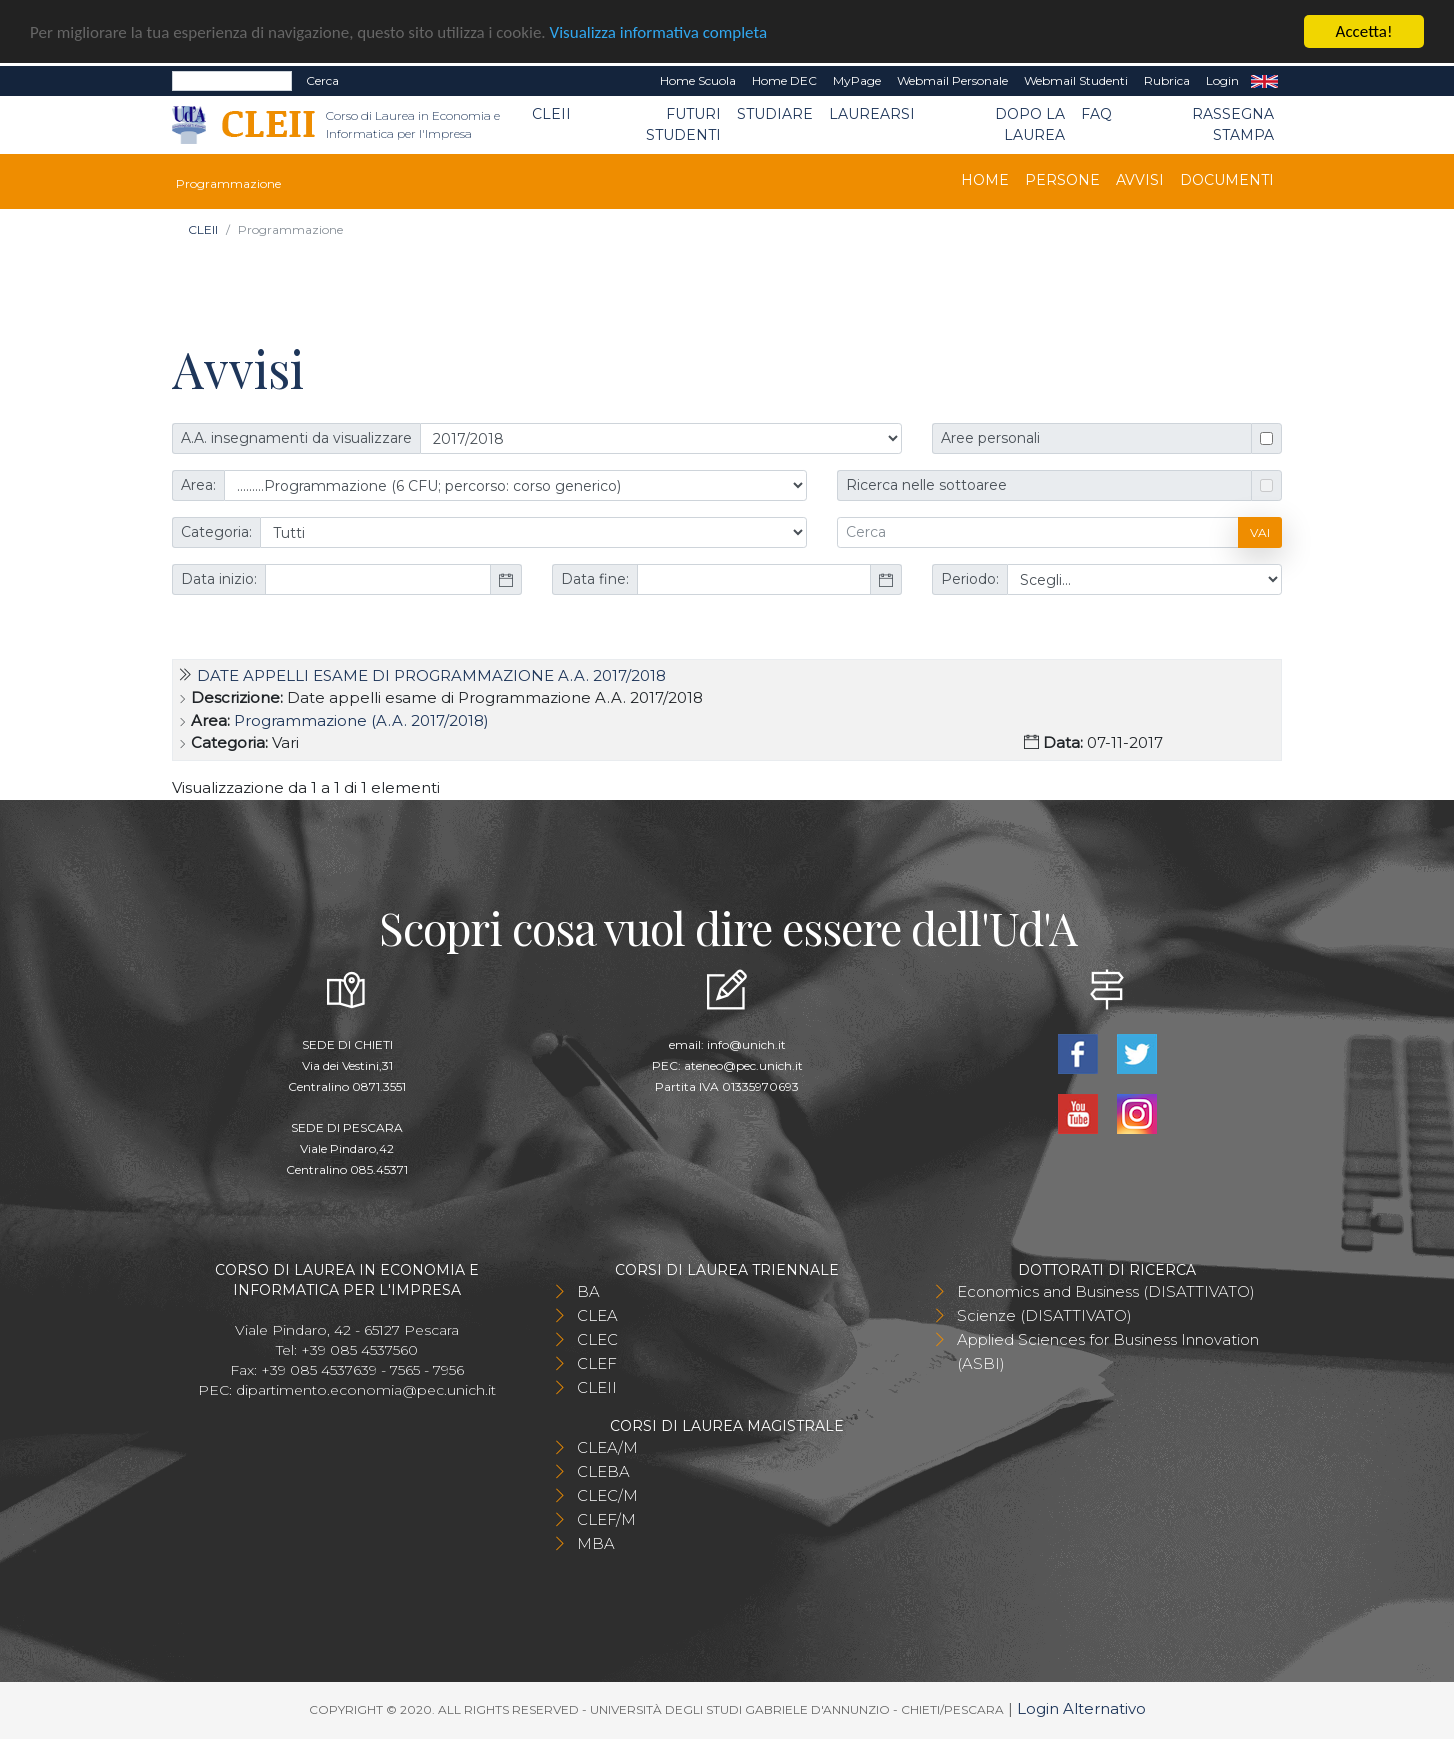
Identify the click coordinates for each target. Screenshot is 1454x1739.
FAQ (1096, 114)
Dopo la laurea (1030, 124)
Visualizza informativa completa (659, 32)
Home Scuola (698, 80)
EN (1264, 81)
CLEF (597, 1363)
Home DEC (784, 80)
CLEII (551, 114)
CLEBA (603, 1471)
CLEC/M (607, 1495)
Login (1222, 80)
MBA (596, 1543)
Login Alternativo (1081, 1708)
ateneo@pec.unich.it (743, 1065)
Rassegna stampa (1233, 124)
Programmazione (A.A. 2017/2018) (361, 720)
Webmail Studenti (1076, 80)
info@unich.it (746, 1044)
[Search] (232, 81)
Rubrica (1167, 80)
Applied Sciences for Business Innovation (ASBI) (1108, 1351)
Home (985, 180)
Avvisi (1140, 180)
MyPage (857, 80)
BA (588, 1291)
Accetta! (1364, 31)
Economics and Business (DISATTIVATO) (1106, 1291)
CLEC (597, 1339)
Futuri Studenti (683, 124)
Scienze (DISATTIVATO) (1044, 1315)
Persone (1062, 180)
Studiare (775, 114)
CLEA (597, 1315)
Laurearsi (872, 114)
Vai (1260, 531)
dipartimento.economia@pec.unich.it (366, 1390)
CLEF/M (606, 1519)
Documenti (1227, 180)
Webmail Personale (952, 80)
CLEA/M (607, 1447)
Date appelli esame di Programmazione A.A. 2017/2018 (431, 675)
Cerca (322, 80)
